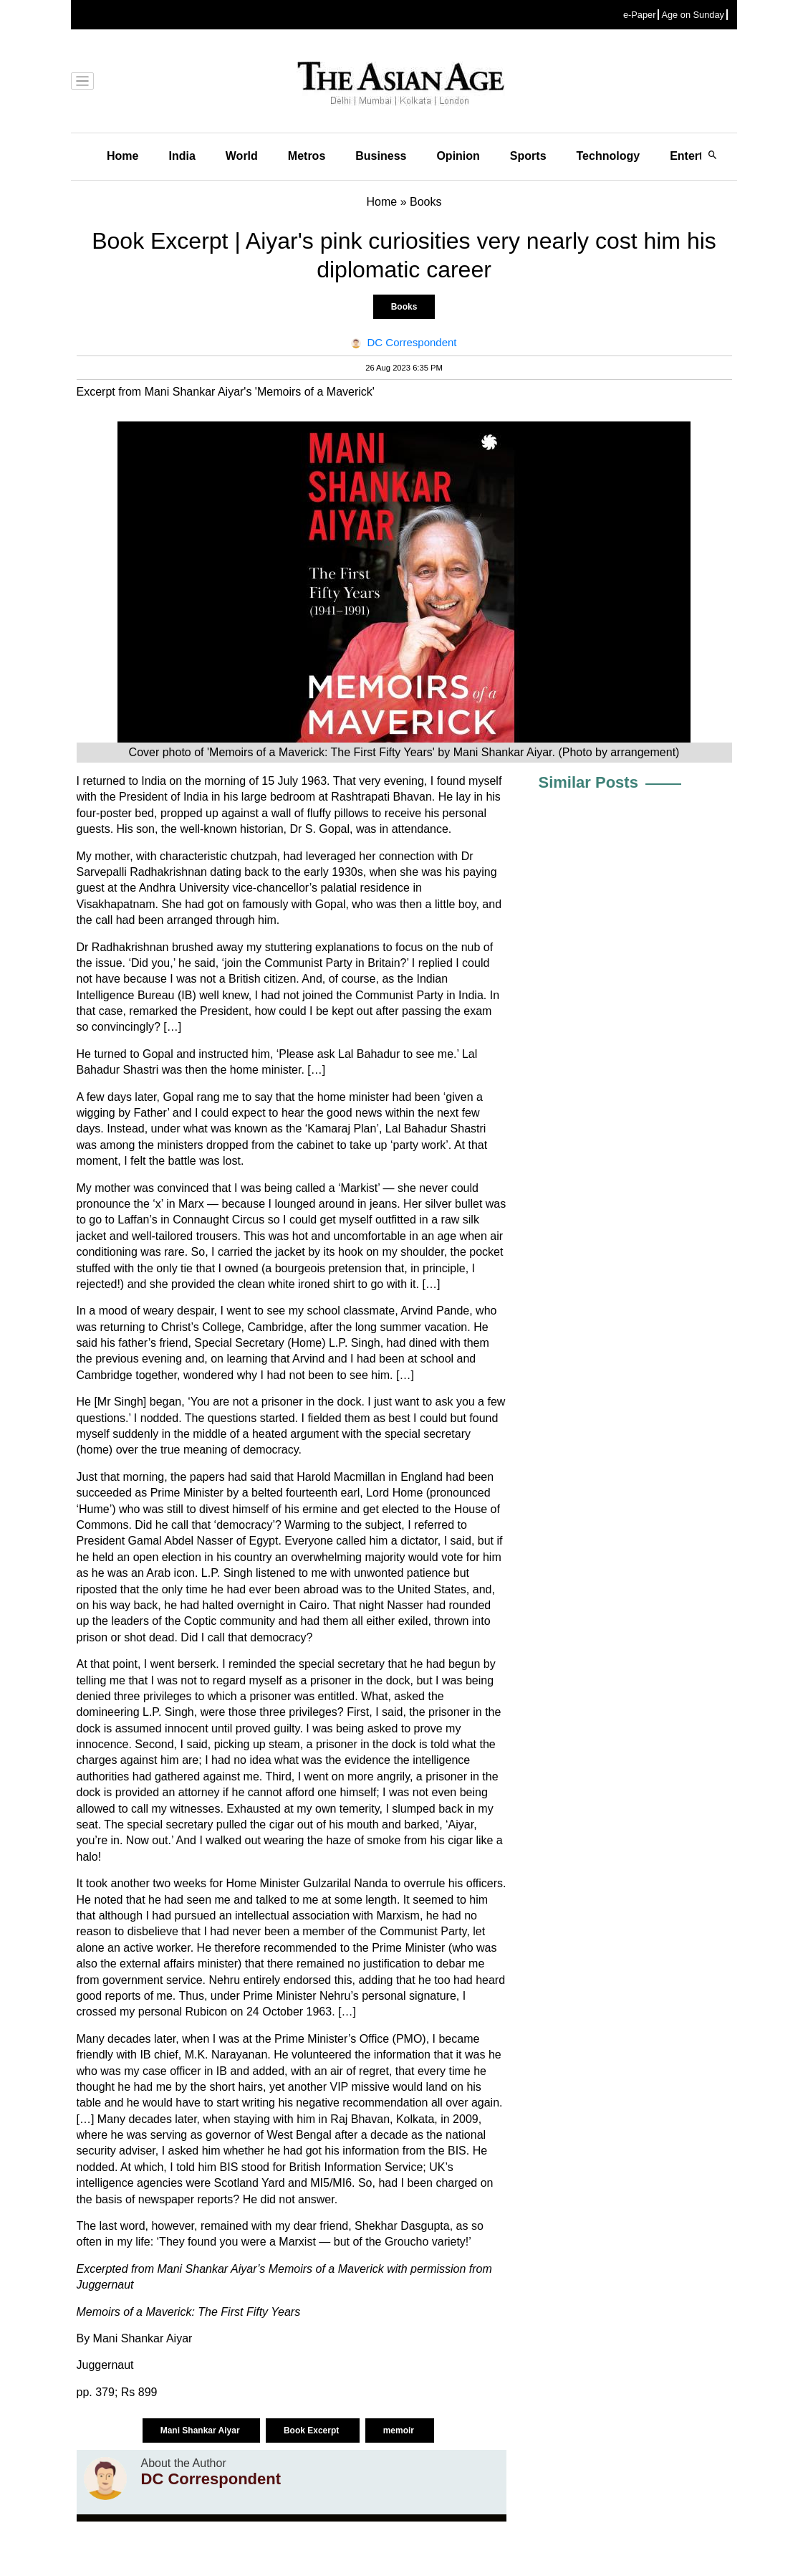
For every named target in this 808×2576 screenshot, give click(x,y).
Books (404, 307)
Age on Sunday (692, 14)
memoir (400, 2430)
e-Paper (639, 14)
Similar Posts (588, 782)
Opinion (457, 156)
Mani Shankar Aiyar (201, 2430)
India (181, 156)
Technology (608, 156)
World (242, 156)
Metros (306, 156)
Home (122, 156)
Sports (528, 156)
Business (380, 156)
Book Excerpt (313, 2430)
